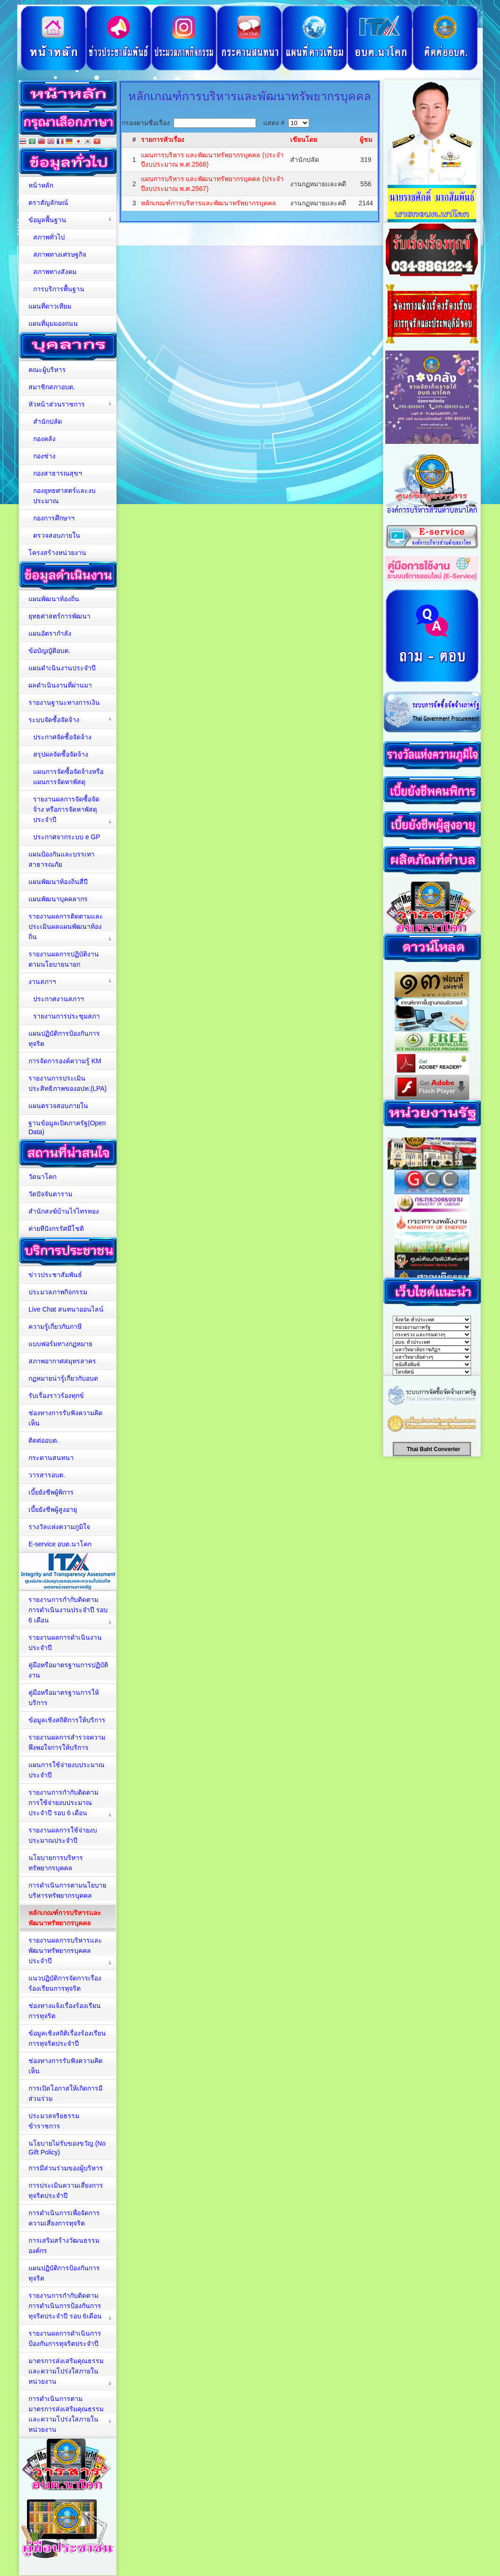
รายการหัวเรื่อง (162, 139)
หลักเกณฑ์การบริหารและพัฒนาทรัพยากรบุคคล (208, 203)
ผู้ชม (366, 139)
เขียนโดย (303, 139)
